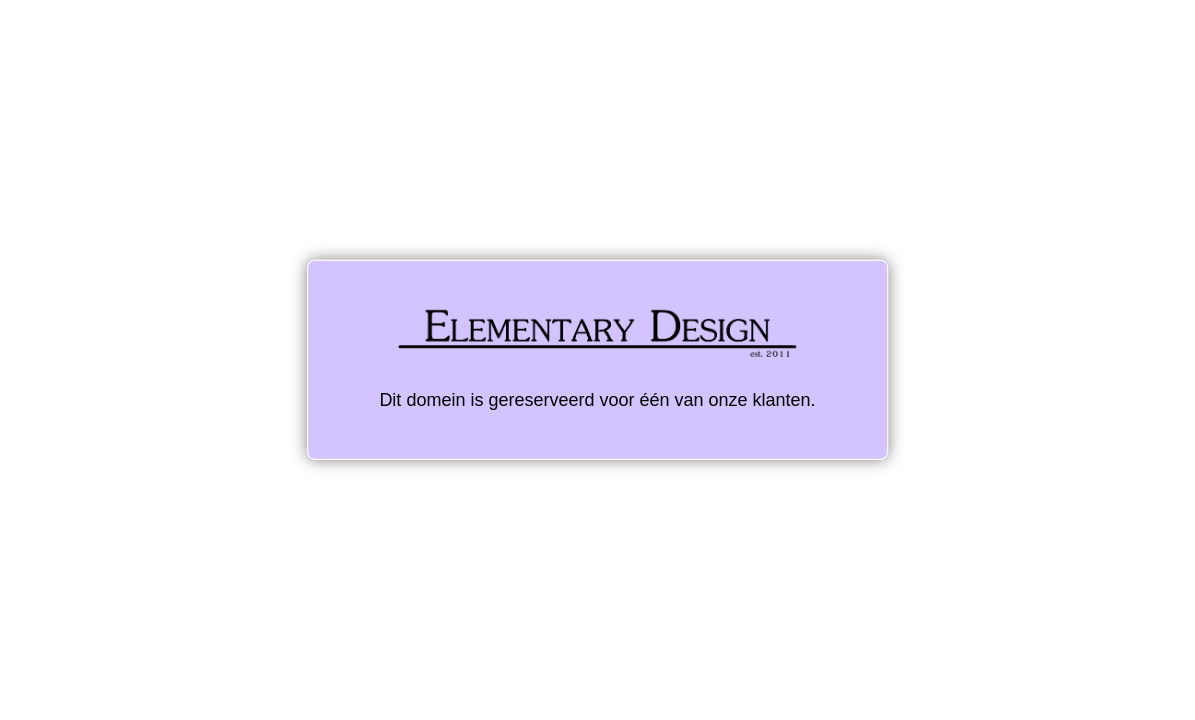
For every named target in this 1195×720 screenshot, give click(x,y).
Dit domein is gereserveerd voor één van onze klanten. (597, 359)
